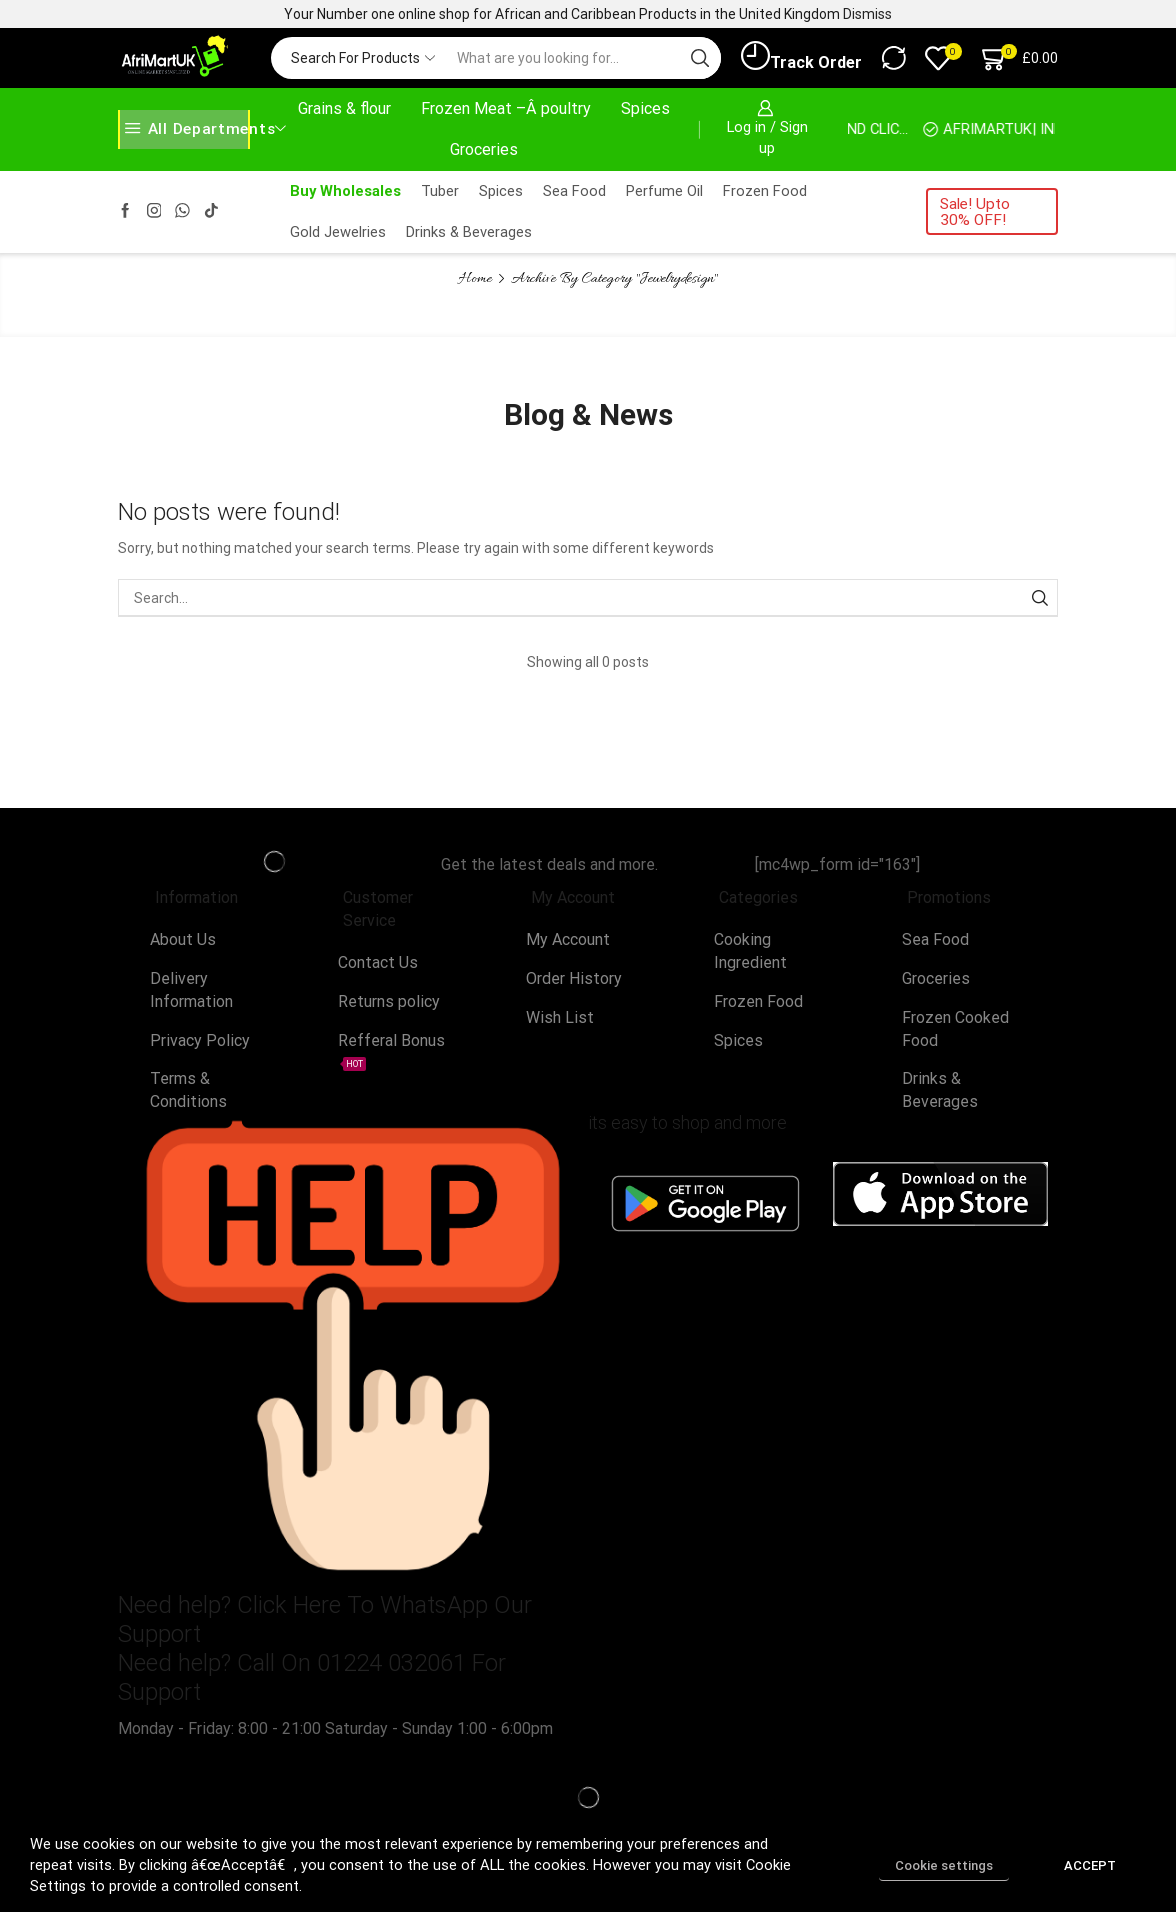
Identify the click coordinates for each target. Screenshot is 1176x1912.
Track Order (801, 57)
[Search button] (700, 58)
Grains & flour (344, 108)
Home (475, 279)
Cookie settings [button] (944, 1865)
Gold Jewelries (338, 232)
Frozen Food (765, 191)
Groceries (484, 149)
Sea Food (574, 191)
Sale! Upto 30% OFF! (975, 211)
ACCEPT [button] (1090, 1865)
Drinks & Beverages (469, 232)
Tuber (440, 191)
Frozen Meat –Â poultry (506, 108)
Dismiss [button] (867, 14)
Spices (645, 108)
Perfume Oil (664, 191)
